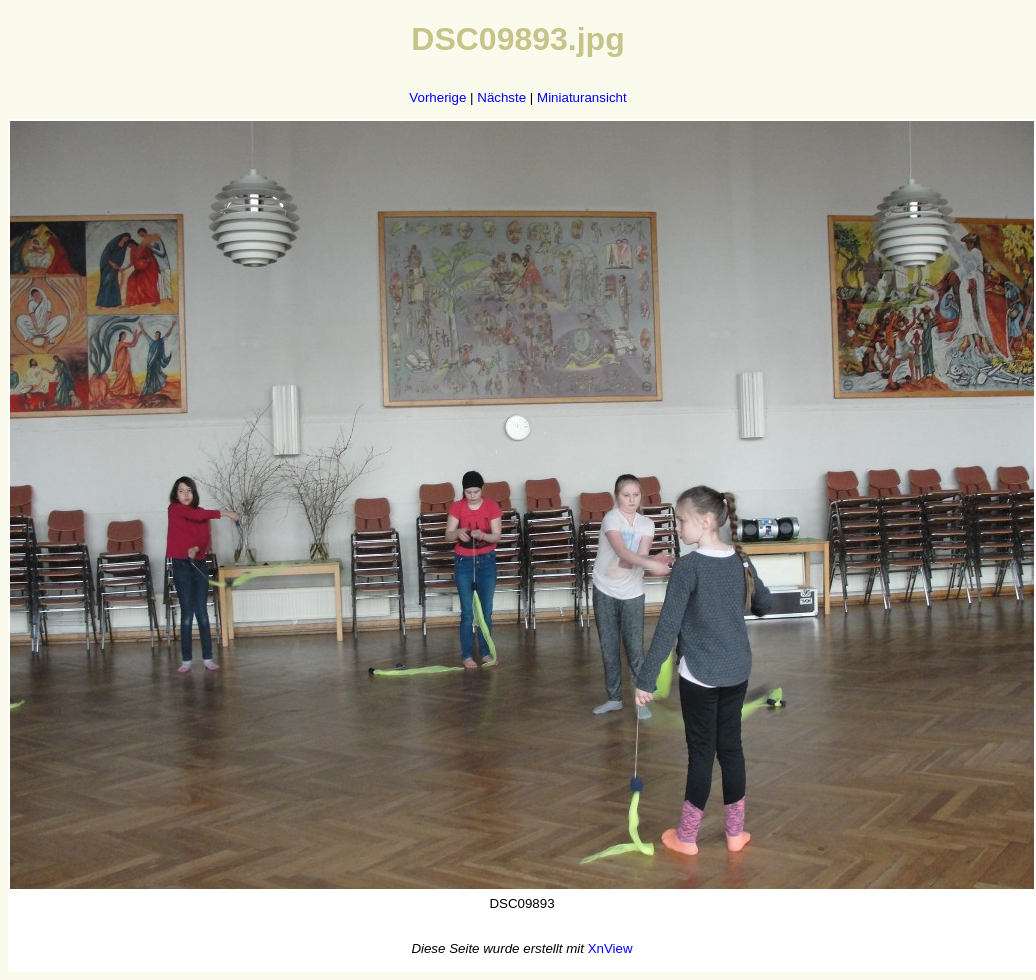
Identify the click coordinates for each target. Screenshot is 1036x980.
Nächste (501, 97)
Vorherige (437, 97)
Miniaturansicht (582, 97)
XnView (610, 948)
